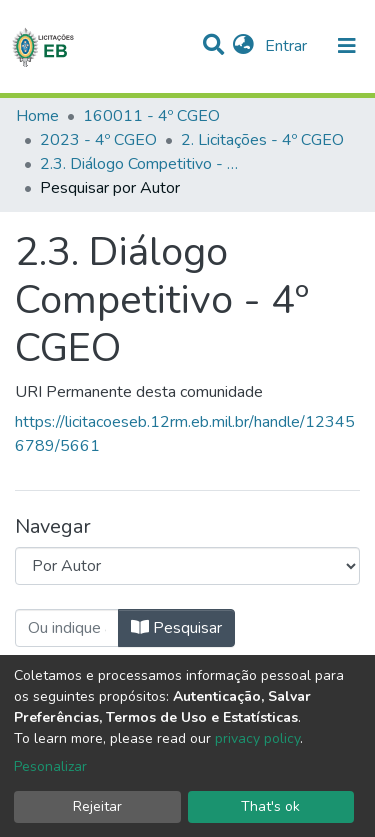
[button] (243, 46)
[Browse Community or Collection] (187, 566)
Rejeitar (97, 806)
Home (37, 116)
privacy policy (257, 738)
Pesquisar (176, 628)
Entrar (288, 46)
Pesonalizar (50, 766)
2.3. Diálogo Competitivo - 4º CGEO (140, 164)
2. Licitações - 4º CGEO (262, 140)
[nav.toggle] (347, 46)
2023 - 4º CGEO (98, 140)
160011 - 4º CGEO (151, 116)
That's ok (270, 806)
